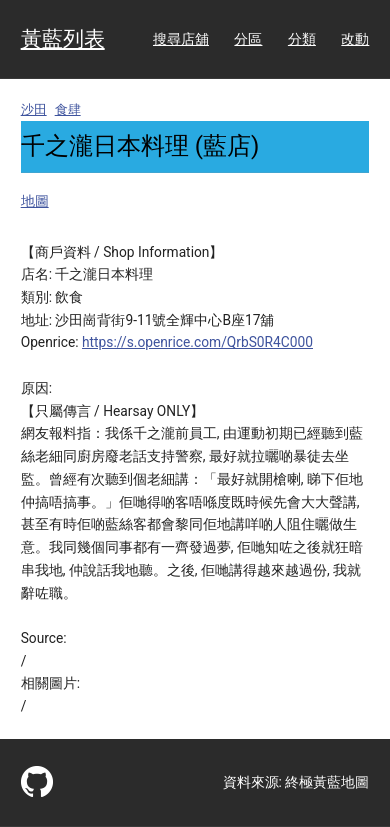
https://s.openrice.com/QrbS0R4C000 (197, 342)
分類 (302, 39)
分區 (248, 39)
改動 (355, 39)
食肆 (68, 109)
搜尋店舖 (181, 39)
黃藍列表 (63, 39)
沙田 (34, 109)
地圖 (35, 201)
